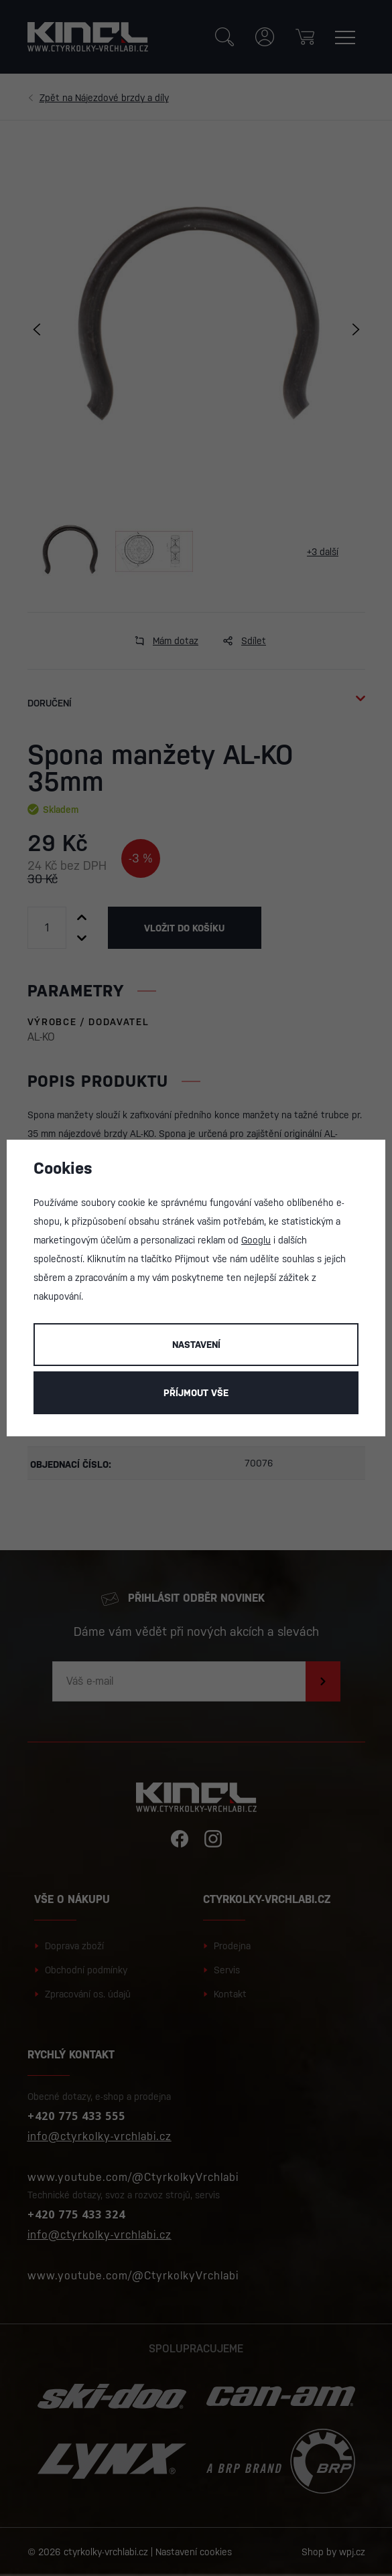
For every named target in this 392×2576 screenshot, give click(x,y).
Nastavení (196, 1344)
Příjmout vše (196, 1392)
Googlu (256, 1240)
